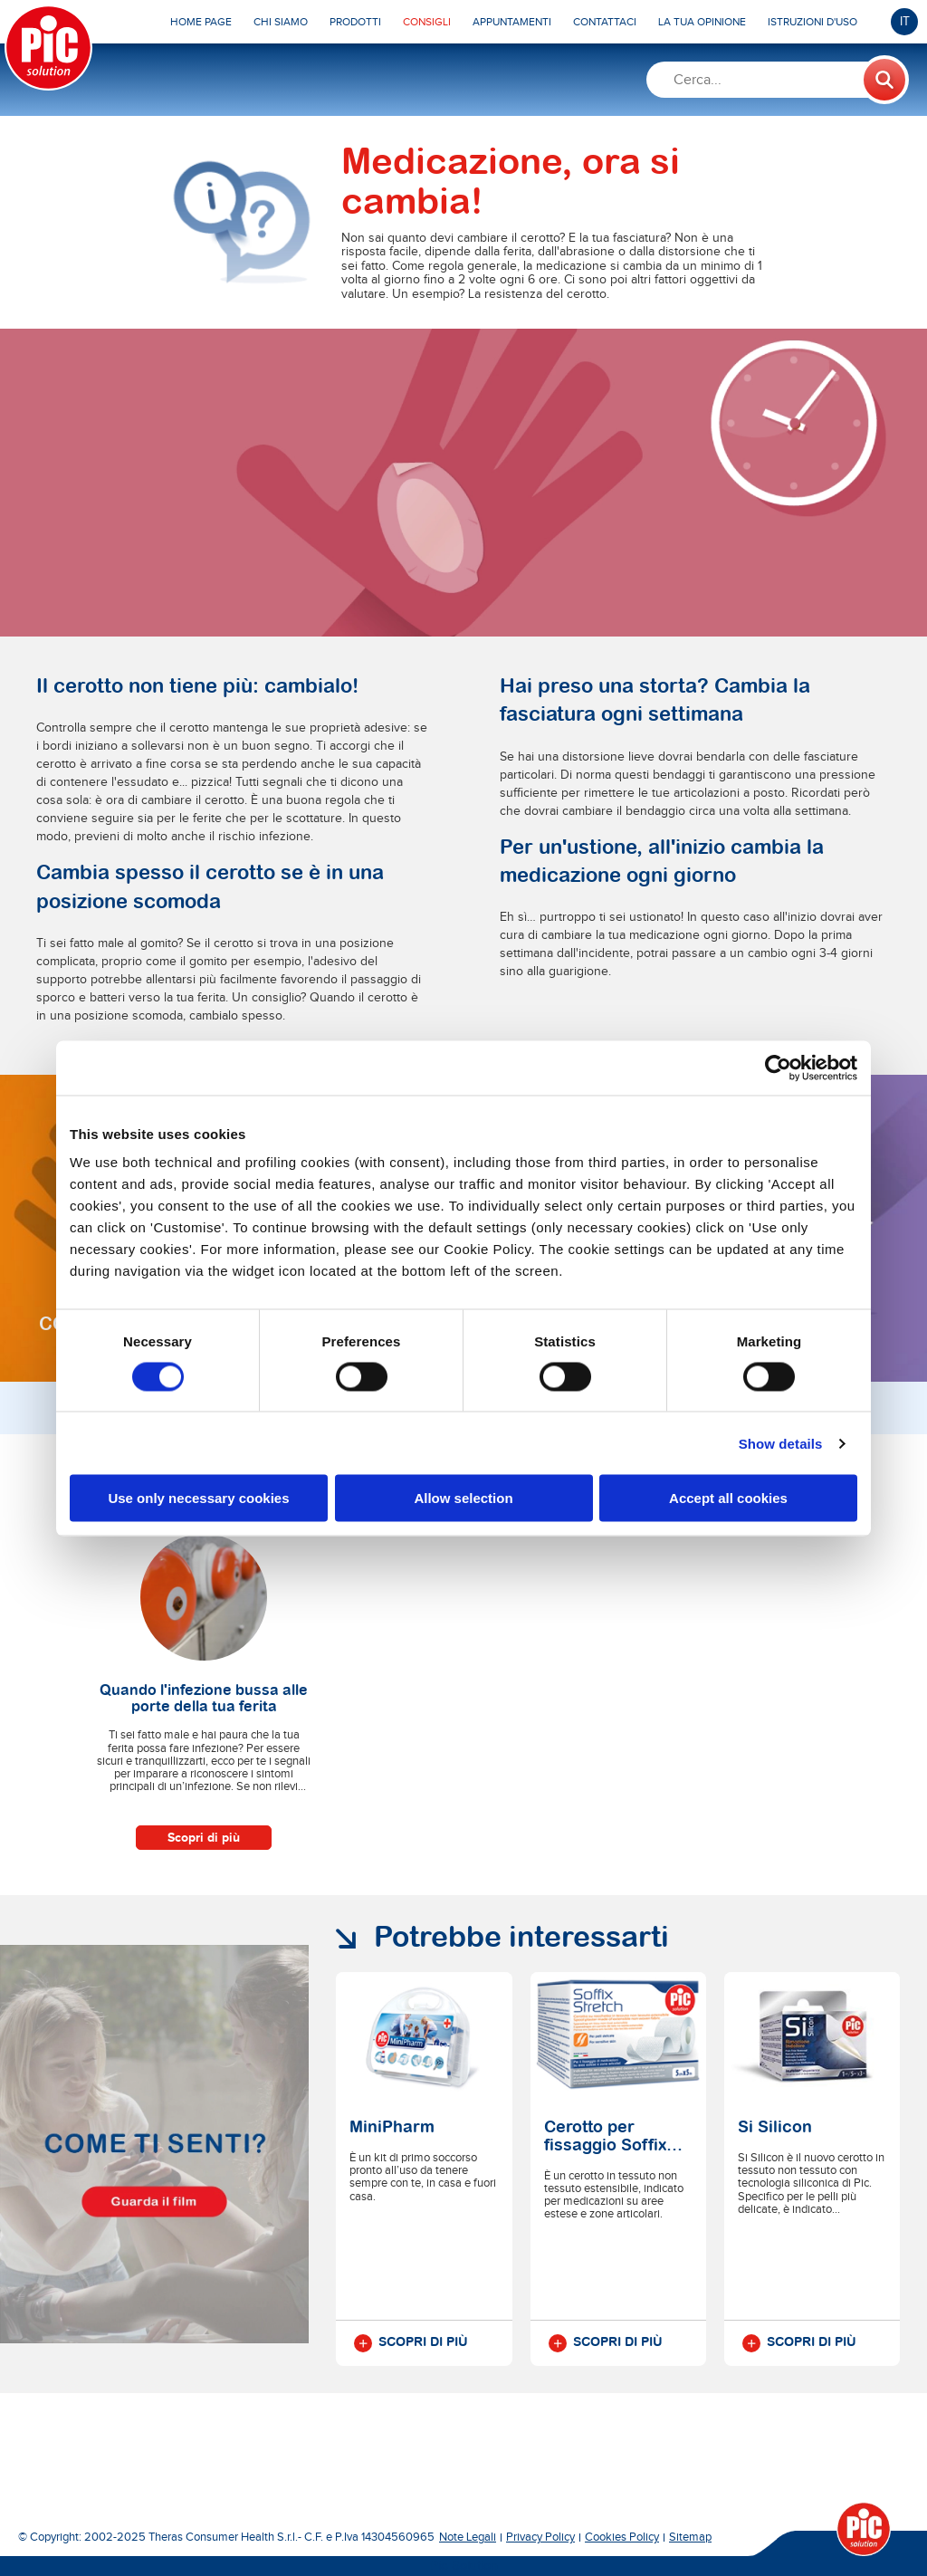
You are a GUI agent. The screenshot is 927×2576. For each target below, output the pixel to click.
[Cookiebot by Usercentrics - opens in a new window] (778, 1067)
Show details (781, 1443)
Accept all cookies (728, 1498)
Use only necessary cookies (198, 1498)
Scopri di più (203, 1837)
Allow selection (463, 1498)
